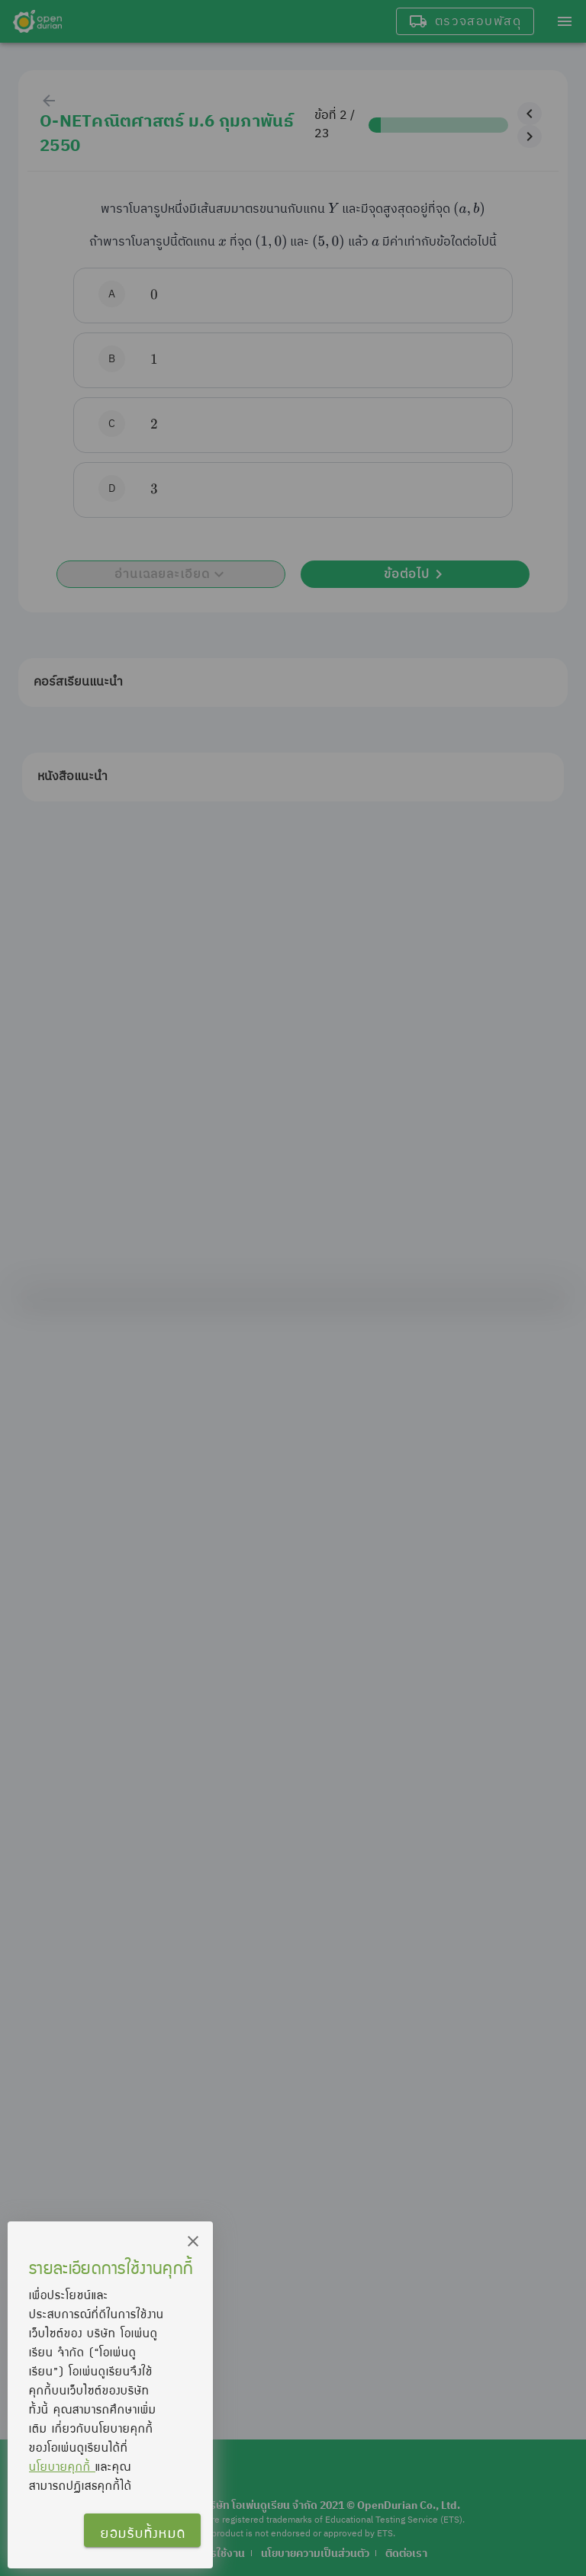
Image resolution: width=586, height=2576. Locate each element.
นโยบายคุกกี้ (62, 2466)
